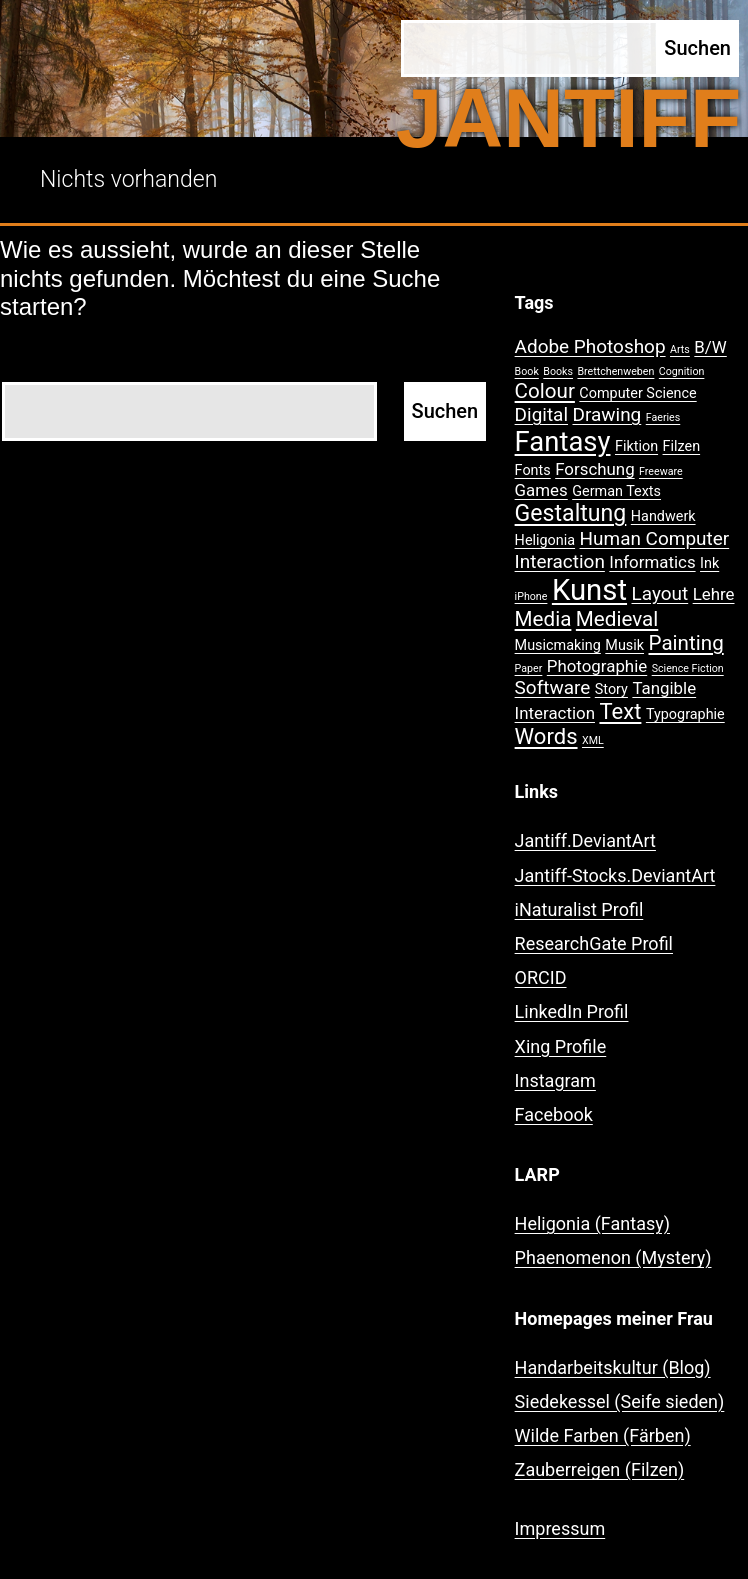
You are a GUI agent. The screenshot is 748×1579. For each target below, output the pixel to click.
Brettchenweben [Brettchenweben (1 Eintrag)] (615, 371)
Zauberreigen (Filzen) (600, 1469)
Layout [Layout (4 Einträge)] (660, 593)
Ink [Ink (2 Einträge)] (709, 563)
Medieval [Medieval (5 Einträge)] (617, 619)
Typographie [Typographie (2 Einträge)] (685, 714)
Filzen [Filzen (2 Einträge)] (682, 446)
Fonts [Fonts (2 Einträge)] (533, 470)
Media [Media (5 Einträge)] (543, 619)
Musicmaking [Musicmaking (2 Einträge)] (558, 645)
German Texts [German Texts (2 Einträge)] (616, 491)
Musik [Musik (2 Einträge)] (624, 645)
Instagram (555, 1080)
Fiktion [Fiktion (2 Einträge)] (636, 446)
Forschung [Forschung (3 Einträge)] (594, 469)
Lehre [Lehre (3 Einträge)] (714, 594)
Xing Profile (561, 1046)
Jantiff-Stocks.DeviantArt (615, 875)
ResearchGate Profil (594, 943)
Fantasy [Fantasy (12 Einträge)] (563, 442)
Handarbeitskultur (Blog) (613, 1367)
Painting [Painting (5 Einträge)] (686, 643)
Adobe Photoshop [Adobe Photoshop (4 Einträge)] (590, 346)
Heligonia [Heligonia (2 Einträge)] (545, 540)
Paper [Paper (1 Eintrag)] (529, 668)
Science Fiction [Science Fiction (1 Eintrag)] (688, 668)
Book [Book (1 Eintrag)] (527, 371)
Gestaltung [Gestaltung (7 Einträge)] (571, 513)
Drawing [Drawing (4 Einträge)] (607, 414)
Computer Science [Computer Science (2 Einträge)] (637, 393)
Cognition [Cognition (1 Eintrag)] (682, 371)
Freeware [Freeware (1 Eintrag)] (661, 471)
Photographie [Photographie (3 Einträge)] (597, 666)
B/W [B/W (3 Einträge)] (710, 347)
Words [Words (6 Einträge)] (546, 736)
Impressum (560, 1528)
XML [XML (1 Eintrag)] (593, 740)
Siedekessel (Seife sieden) (620, 1401)
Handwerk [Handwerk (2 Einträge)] (663, 516)
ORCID (541, 977)
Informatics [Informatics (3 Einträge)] (652, 562)
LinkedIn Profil (572, 1011)
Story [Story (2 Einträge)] (611, 689)
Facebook (554, 1114)
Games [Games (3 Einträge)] (541, 490)
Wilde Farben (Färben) (603, 1435)
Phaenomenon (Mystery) (613, 1257)
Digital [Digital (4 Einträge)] (541, 414)
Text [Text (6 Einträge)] (620, 711)
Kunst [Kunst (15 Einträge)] (589, 590)
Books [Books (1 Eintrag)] (558, 371)
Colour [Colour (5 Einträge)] (545, 391)
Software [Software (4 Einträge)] (553, 687)
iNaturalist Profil (579, 909)
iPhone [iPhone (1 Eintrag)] (531, 596)
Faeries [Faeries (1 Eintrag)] (663, 417)
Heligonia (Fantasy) (592, 1223)
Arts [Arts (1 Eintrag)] (680, 349)
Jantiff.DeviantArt (585, 840)
